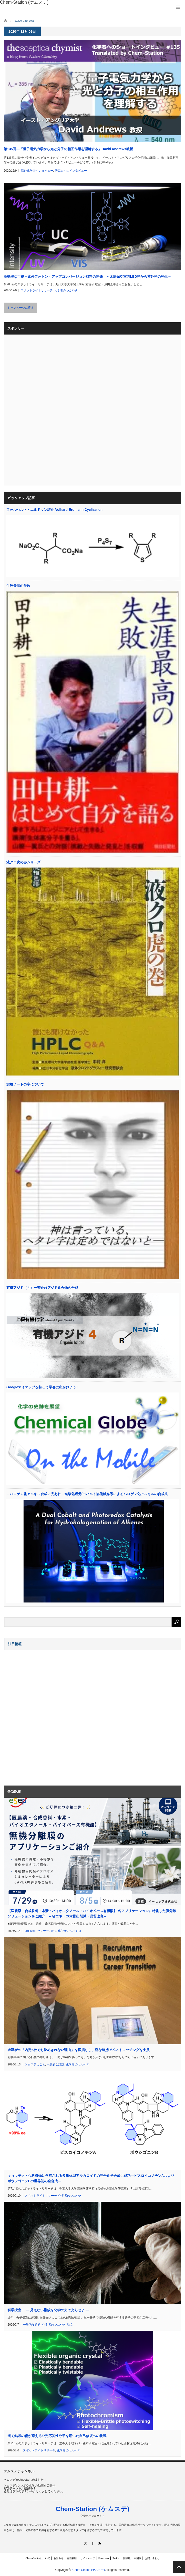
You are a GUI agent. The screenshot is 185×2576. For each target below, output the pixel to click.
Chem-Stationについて (37, 2558)
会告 (53, 1931)
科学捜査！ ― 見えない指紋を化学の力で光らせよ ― (48, 2310)
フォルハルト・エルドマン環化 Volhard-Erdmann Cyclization (54, 510)
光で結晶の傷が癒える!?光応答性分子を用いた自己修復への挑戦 (57, 2436)
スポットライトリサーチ (37, 290)
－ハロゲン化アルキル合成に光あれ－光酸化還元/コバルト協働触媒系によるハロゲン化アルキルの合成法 (87, 1494)
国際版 (127, 2558)
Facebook (103, 2558)
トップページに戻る (20, 307)
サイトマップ (87, 2558)
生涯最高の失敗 (18, 586)
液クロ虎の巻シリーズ (23, 862)
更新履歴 (72, 2558)
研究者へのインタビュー (71, 170)
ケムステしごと (35, 2064)
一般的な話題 (55, 2064)
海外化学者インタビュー (37, 170)
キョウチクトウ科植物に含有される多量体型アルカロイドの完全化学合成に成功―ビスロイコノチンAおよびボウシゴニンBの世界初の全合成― (91, 2178)
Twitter (116, 2558)
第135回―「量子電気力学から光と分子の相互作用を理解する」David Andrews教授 (68, 149)
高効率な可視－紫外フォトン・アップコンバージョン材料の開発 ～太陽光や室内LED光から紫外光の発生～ (87, 276)
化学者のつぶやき (66, 290)
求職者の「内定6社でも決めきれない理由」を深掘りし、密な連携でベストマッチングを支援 (79, 2050)
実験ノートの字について (25, 1084)
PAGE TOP (179, 2567)
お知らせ (58, 2558)
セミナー (43, 1931)
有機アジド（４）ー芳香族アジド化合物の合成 (42, 1288)
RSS (100, 2543)
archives (30, 1931)
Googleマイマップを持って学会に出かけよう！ (43, 1387)
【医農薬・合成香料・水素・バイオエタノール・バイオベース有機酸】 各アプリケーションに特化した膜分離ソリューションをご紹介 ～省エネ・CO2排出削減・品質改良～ (92, 1913)
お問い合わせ (152, 2558)
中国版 (137, 2558)
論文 (70, 2324)
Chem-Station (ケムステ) (92, 2509)
